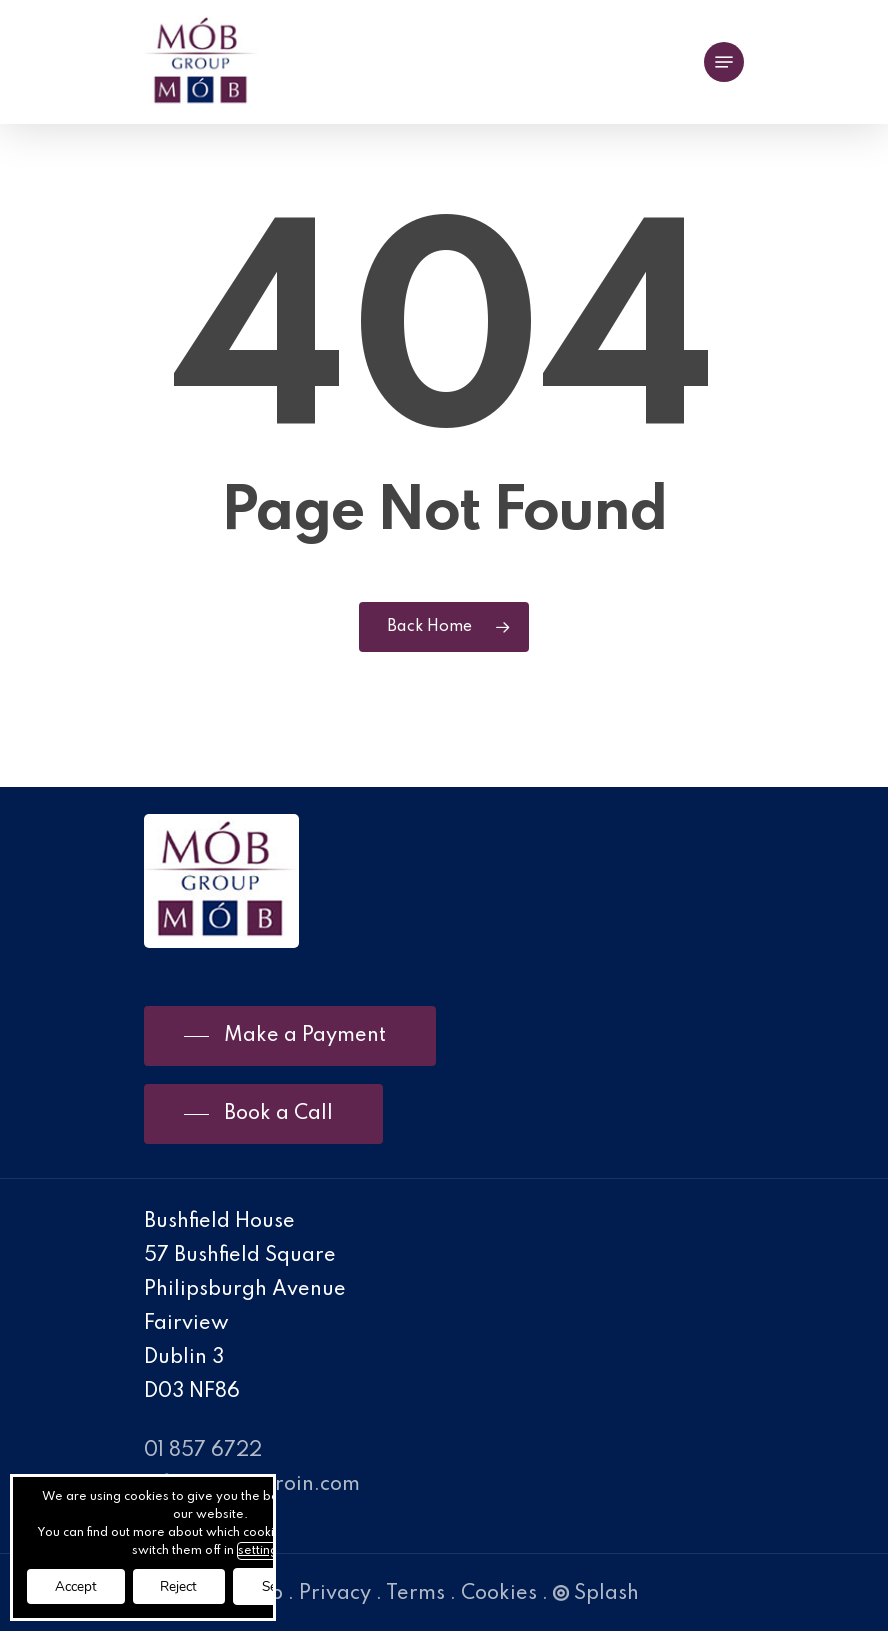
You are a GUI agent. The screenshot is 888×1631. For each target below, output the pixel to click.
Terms (415, 1594)
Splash (596, 1594)
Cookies (499, 1594)
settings (271, 1549)
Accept (79, 1585)
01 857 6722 (203, 1451)
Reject (188, 1585)
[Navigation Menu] (724, 62)
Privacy (335, 1594)
